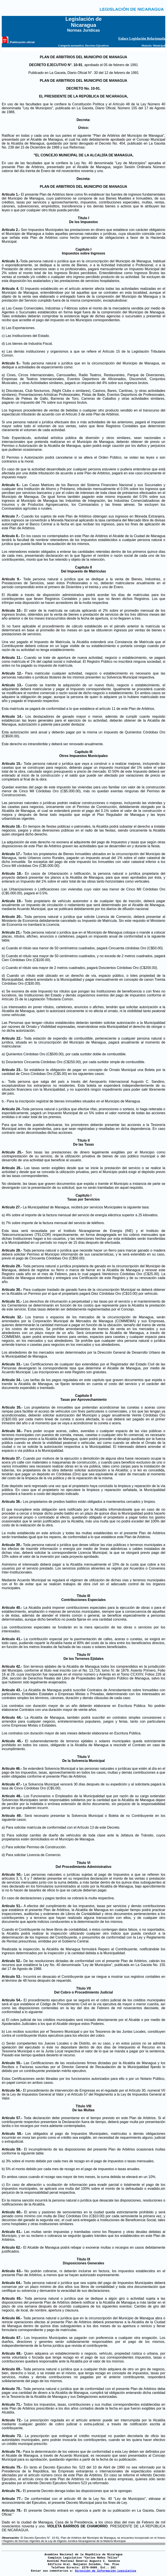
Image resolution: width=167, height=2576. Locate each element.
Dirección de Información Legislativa (105, 2571)
